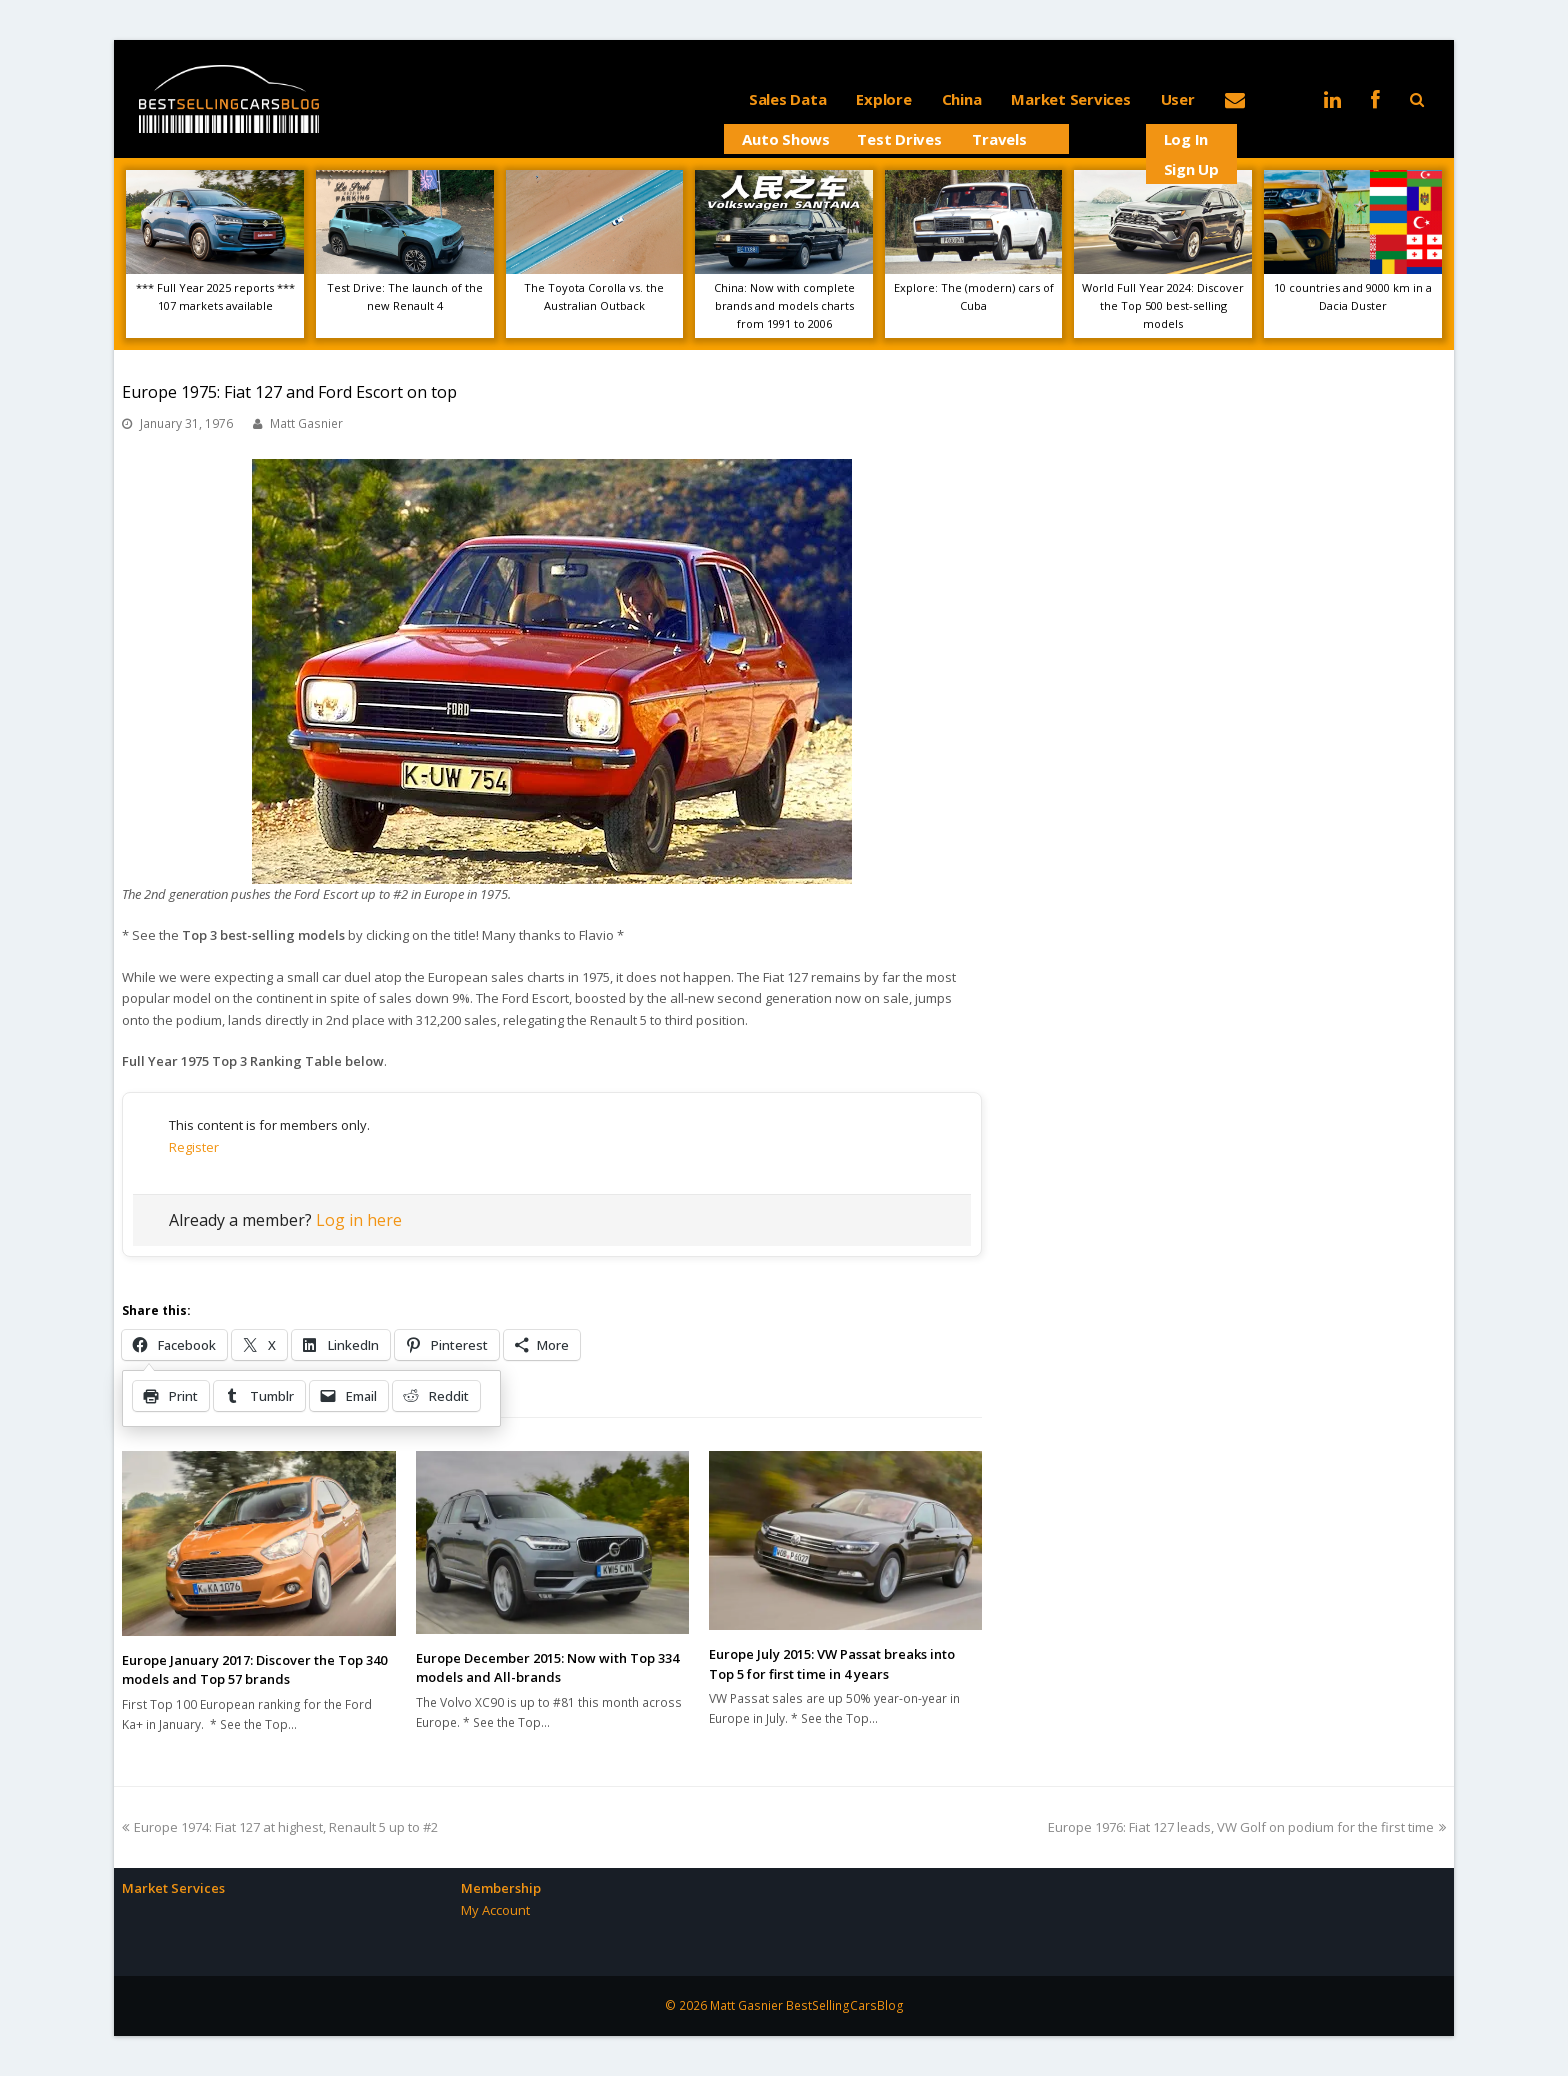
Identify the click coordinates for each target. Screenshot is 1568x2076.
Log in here (359, 1220)
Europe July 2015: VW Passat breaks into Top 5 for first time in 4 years (832, 1664)
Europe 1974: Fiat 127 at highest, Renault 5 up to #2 (280, 1827)
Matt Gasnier (306, 423)
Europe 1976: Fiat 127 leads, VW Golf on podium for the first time (1247, 1827)
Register (194, 1147)
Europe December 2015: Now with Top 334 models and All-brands (547, 1668)
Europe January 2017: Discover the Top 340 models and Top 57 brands (254, 1670)
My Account (495, 1910)
